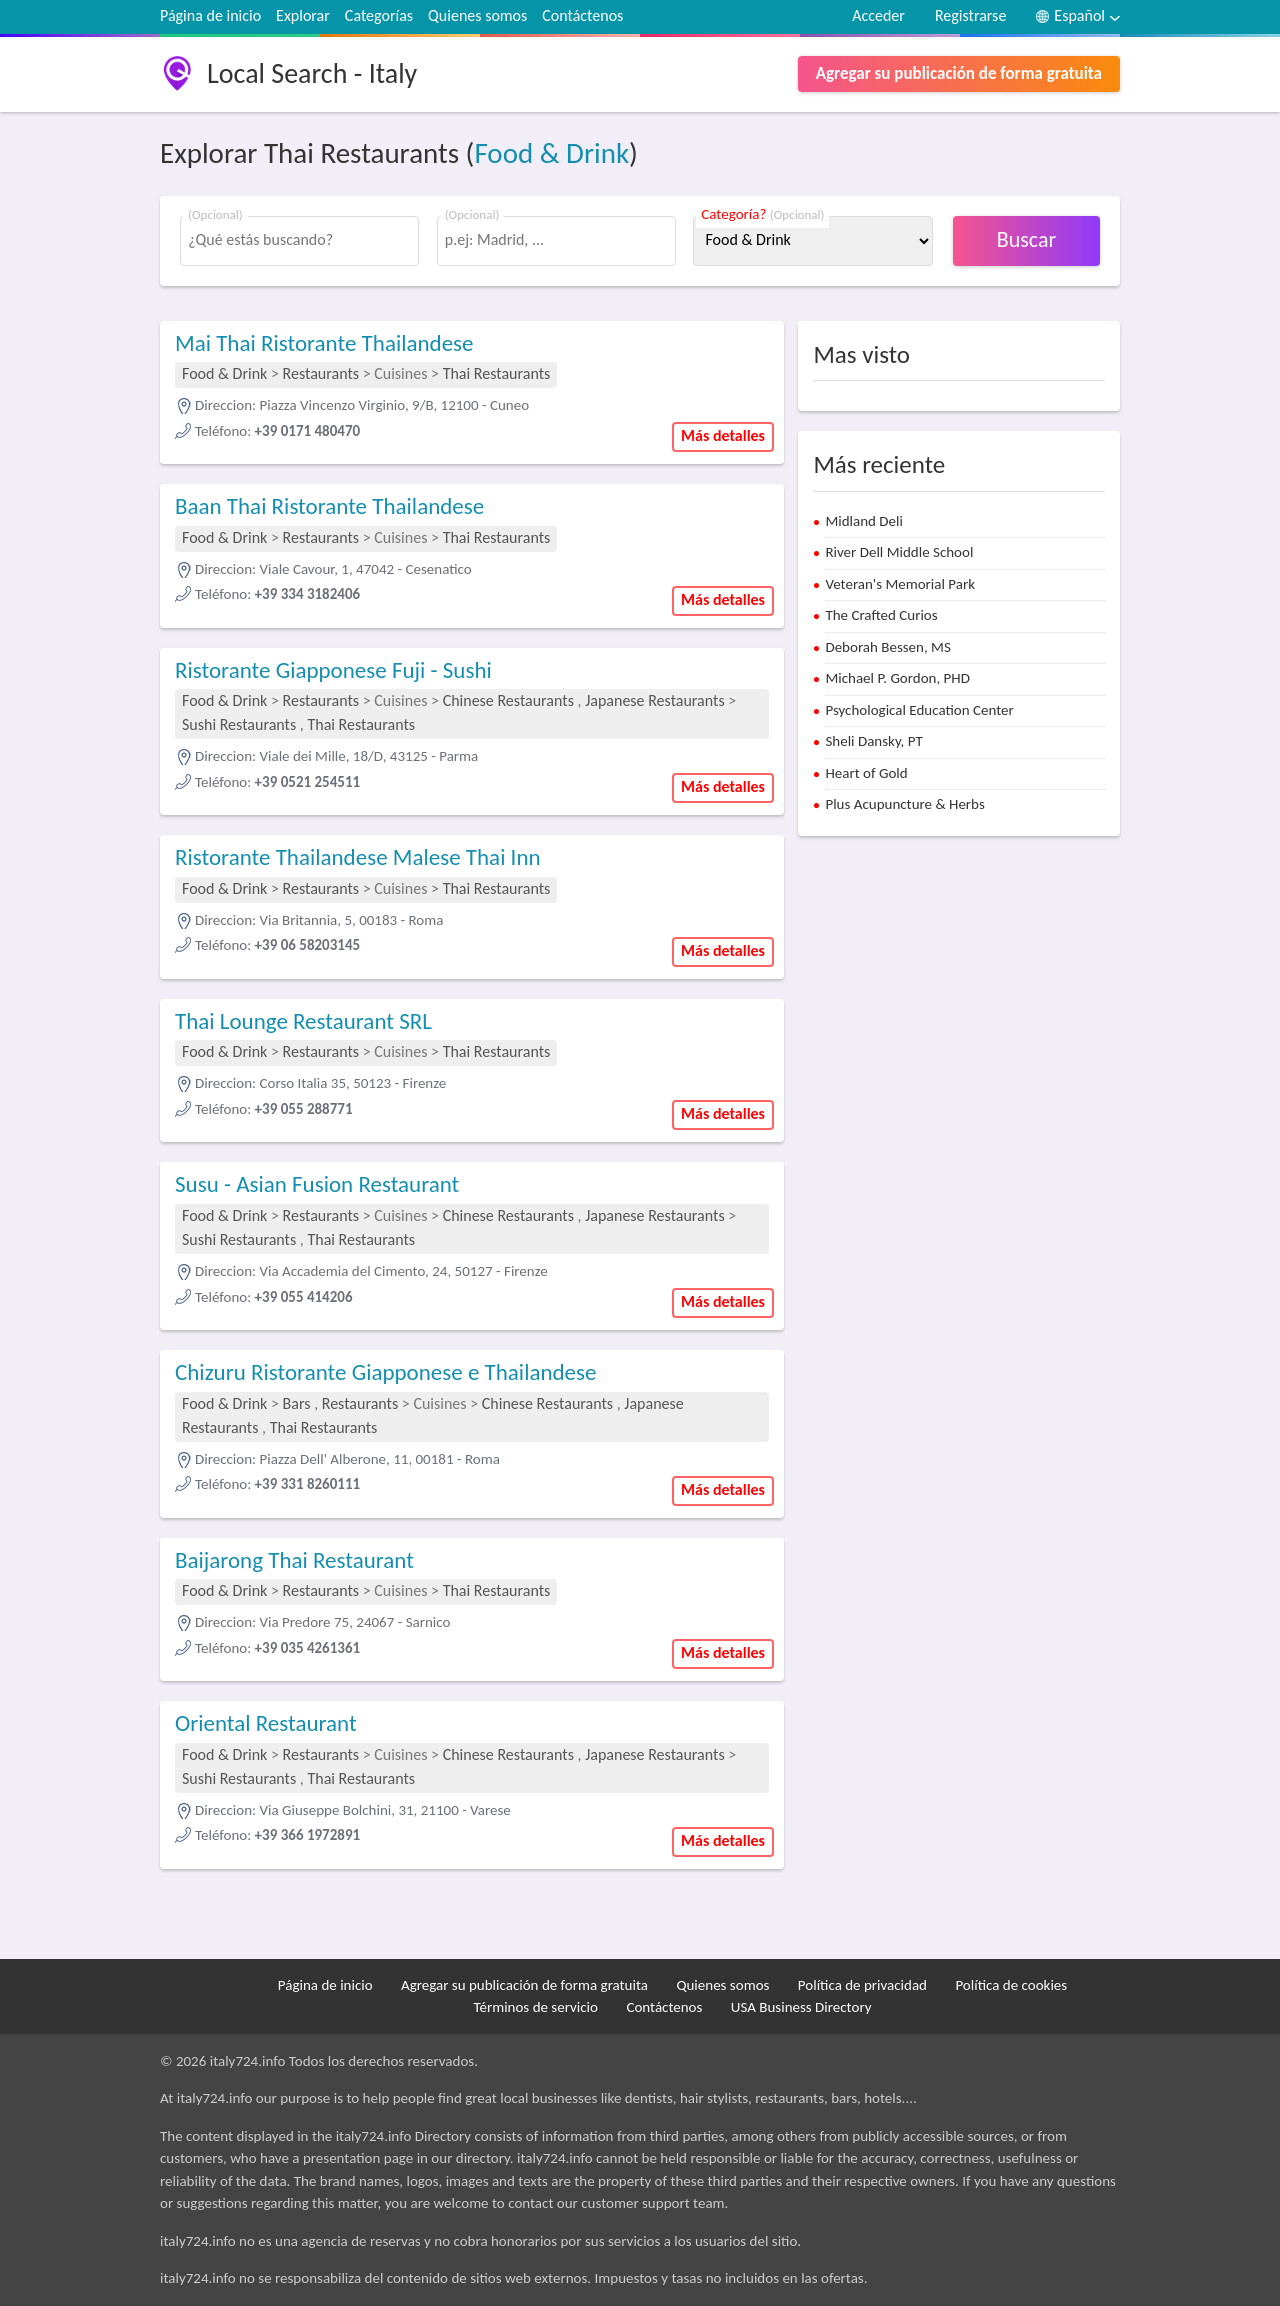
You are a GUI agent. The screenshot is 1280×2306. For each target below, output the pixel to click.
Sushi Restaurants (239, 724)
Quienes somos (477, 15)
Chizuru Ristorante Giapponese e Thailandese (385, 1372)
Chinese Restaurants (508, 700)
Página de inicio (210, 15)
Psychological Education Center (919, 710)
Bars (297, 1403)
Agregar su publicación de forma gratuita (959, 73)
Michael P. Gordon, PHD (897, 678)
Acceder (878, 15)
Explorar (303, 15)
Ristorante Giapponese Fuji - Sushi (333, 670)
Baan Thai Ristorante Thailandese (329, 506)
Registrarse (970, 15)
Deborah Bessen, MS (887, 647)
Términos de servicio (535, 2007)
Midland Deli (864, 521)
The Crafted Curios (881, 615)
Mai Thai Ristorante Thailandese (324, 343)
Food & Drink (551, 153)
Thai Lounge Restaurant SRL (303, 1021)
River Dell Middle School (899, 552)
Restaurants (321, 373)
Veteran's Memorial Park (900, 584)
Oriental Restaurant (266, 1723)
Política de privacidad (862, 1985)
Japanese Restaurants (655, 700)
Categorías (379, 15)
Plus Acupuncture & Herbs (904, 804)
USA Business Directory (801, 2007)
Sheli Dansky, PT (873, 741)
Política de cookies (1011, 1985)
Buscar (1026, 239)
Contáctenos (582, 15)
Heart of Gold (866, 773)
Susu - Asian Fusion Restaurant (317, 1184)
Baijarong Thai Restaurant (294, 1560)
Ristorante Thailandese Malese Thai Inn (358, 857)
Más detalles (723, 435)
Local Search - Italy (312, 73)
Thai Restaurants (497, 373)
